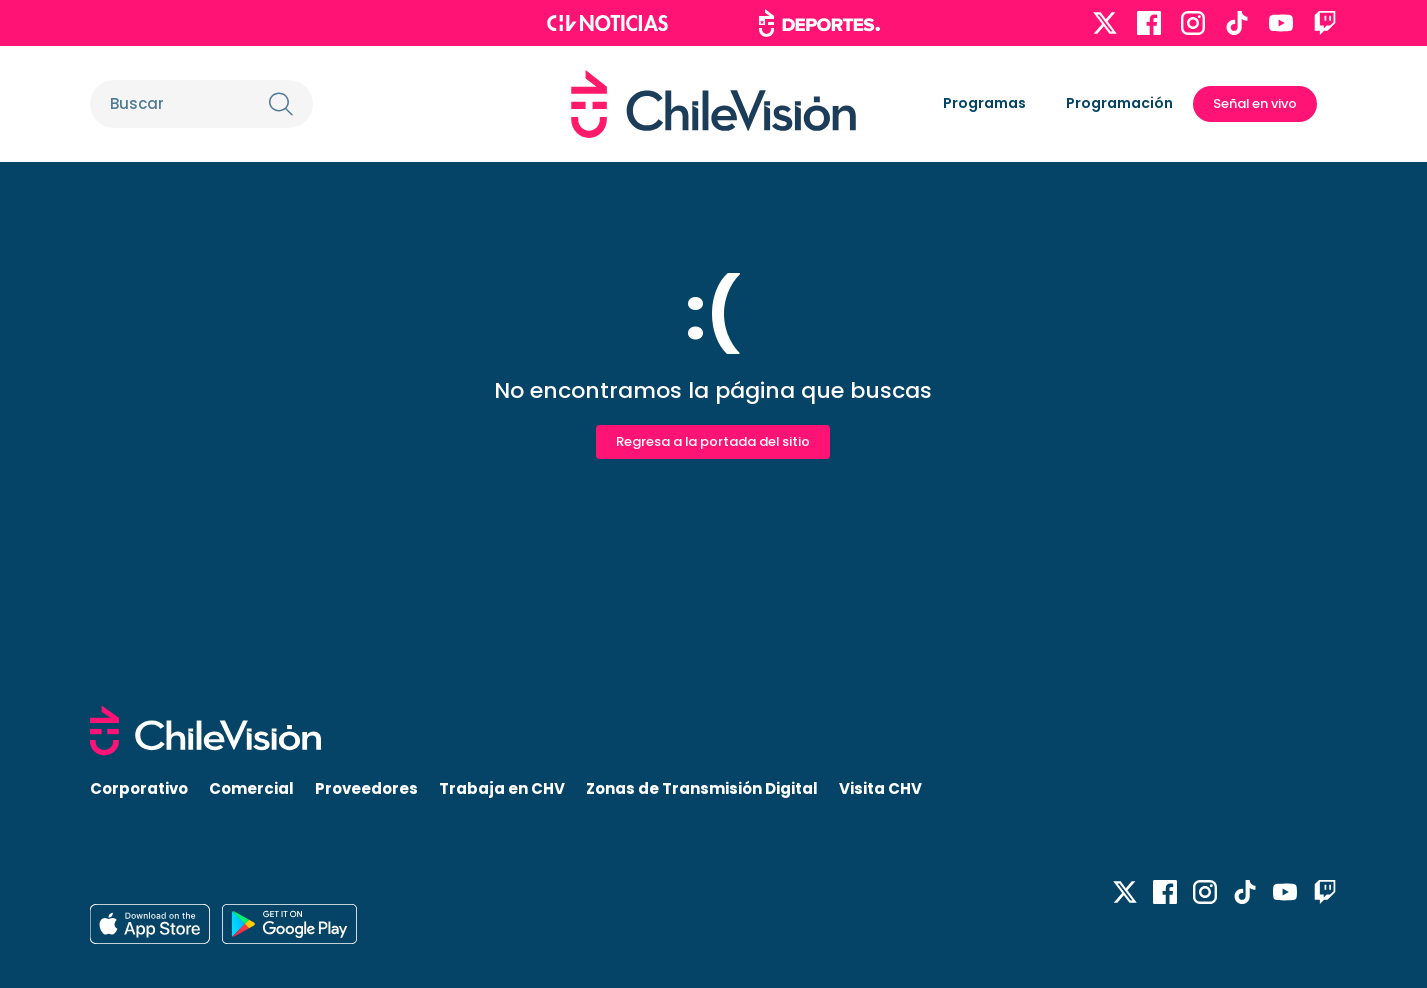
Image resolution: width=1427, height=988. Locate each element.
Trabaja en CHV (502, 788)
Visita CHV (880, 788)
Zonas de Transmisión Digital (702, 788)
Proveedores (366, 788)
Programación (1119, 103)
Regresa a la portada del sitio (713, 441)
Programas (984, 103)
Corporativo (139, 788)
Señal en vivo (1255, 103)
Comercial (251, 788)
